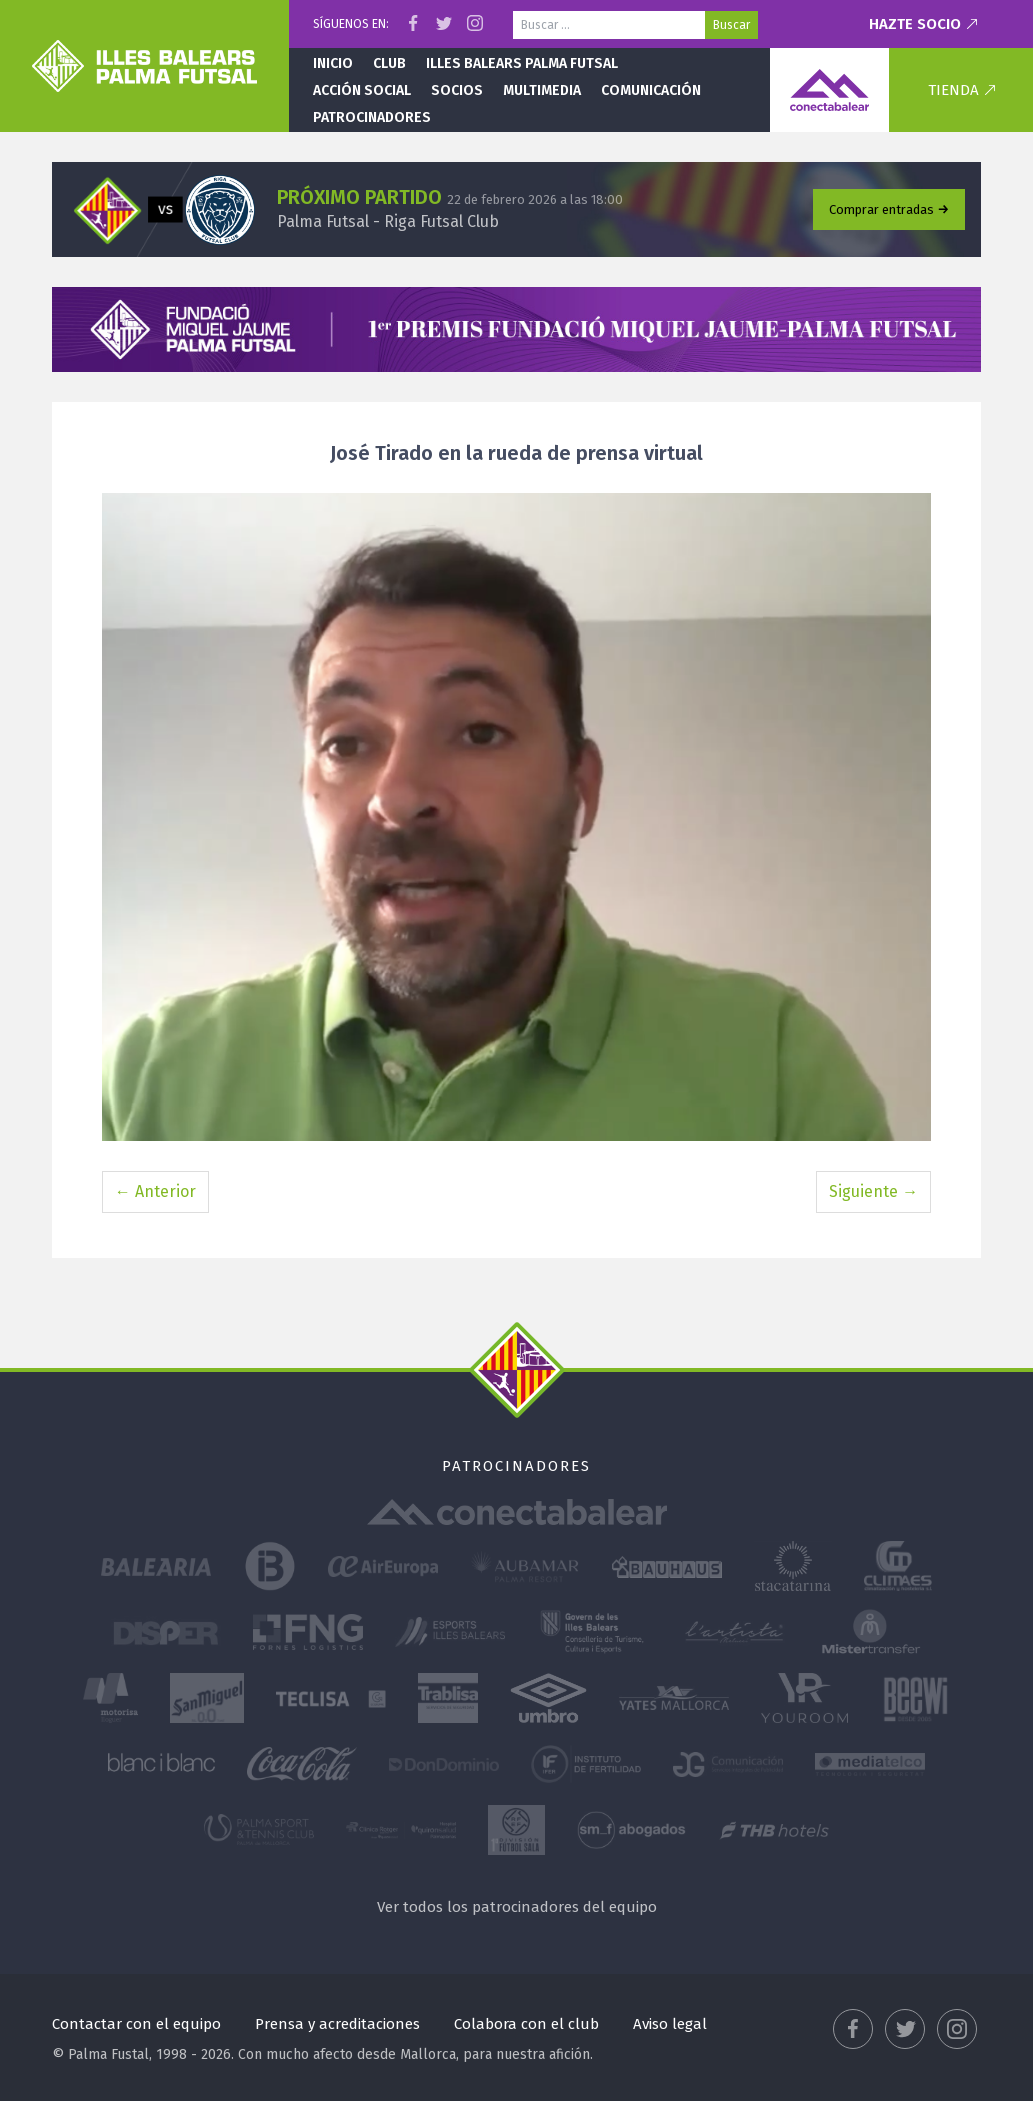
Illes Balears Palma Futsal (522, 63)
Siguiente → (873, 1191)
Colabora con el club (526, 2024)
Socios (457, 90)
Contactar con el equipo (136, 2024)
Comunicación (651, 90)
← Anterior (155, 1191)
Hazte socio (915, 24)
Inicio (333, 63)
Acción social (362, 90)
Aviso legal (670, 2024)
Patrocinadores (372, 117)
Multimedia (542, 90)
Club (389, 63)
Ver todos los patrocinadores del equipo (517, 1907)
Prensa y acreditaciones (337, 2024)
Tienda (953, 90)
